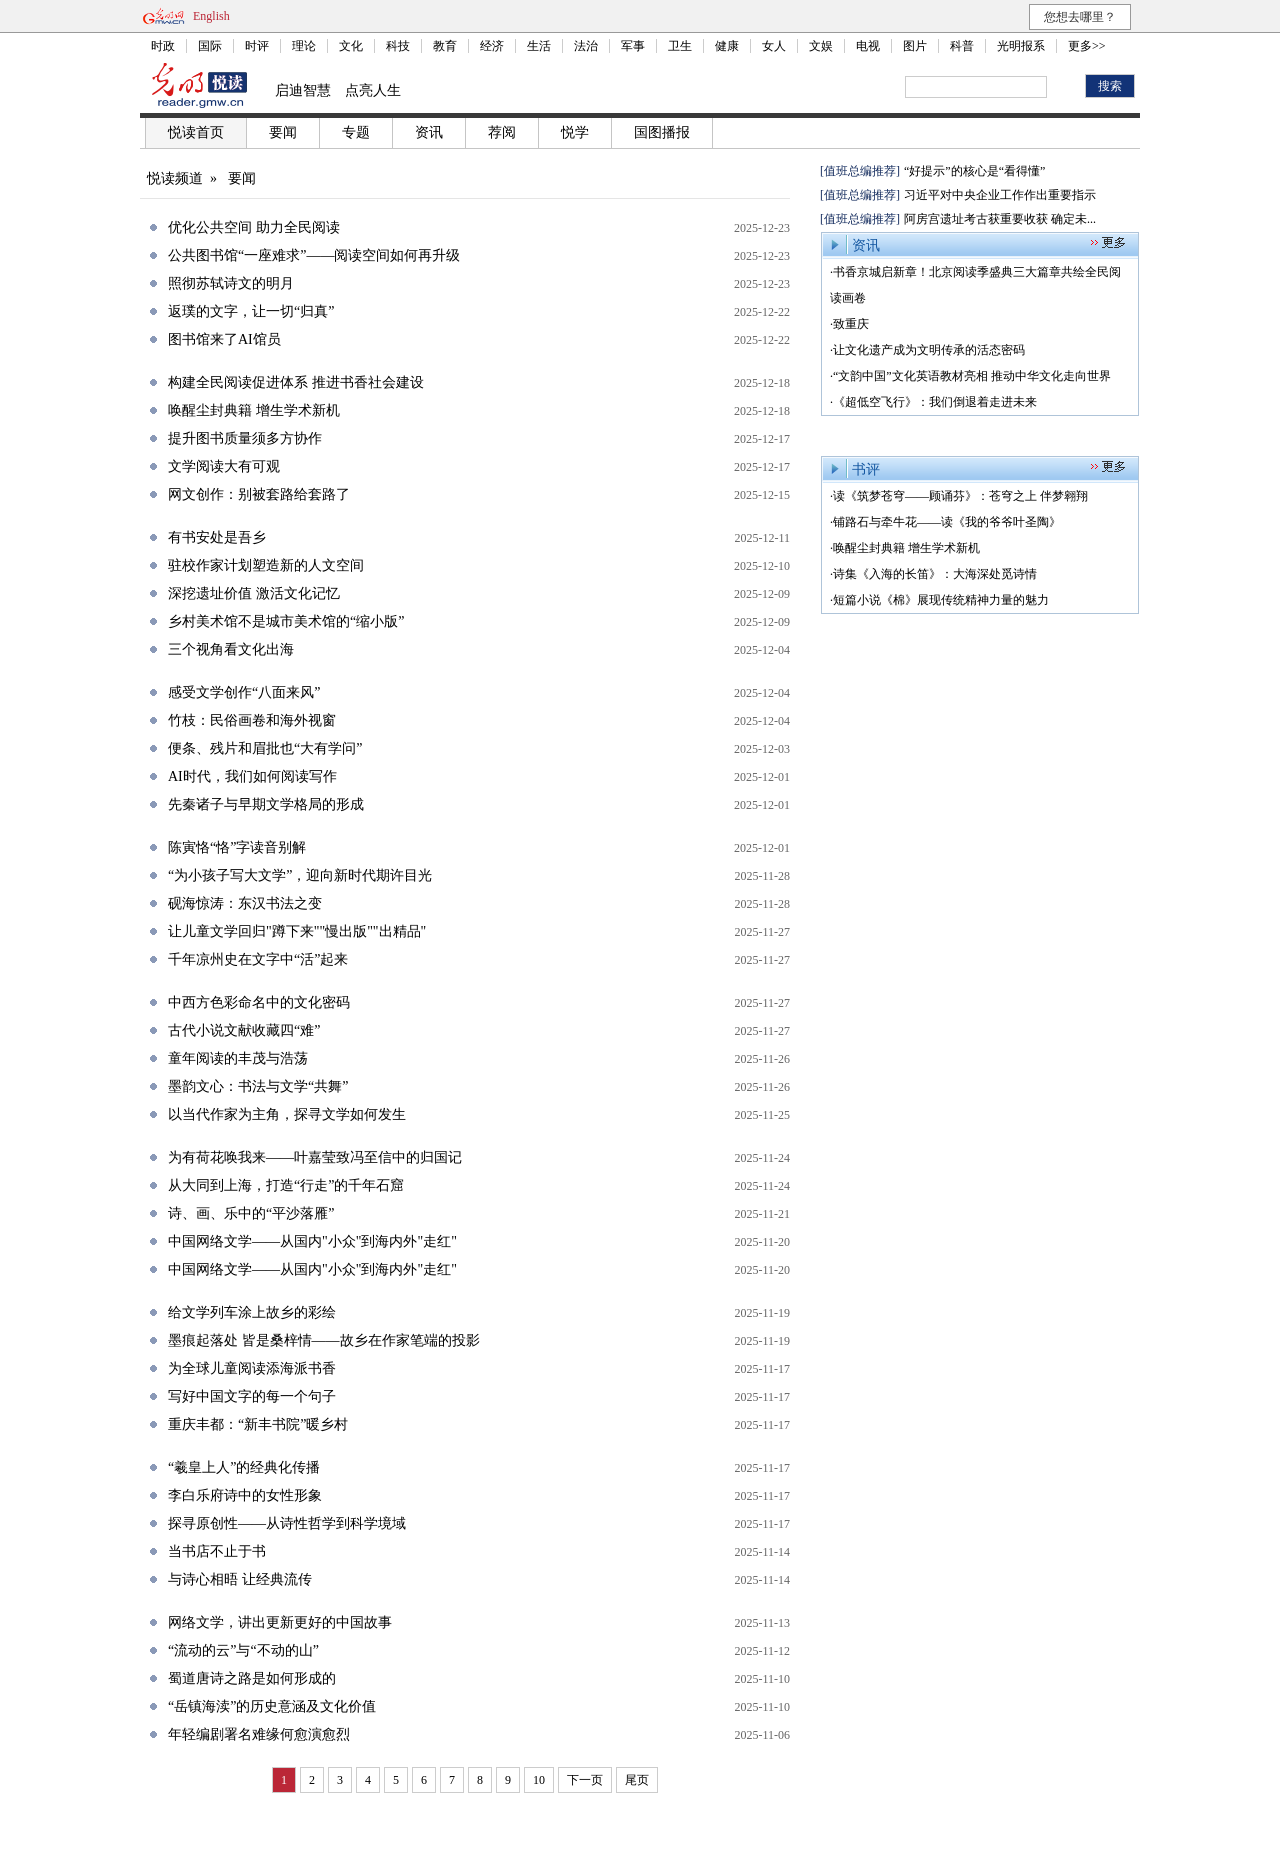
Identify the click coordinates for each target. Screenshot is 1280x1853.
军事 (633, 46)
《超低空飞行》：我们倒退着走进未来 (935, 402)
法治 (586, 46)
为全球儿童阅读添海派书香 (252, 1368)
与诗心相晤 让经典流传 (240, 1579)
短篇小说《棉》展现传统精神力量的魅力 (941, 600)
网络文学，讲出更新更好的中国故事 (280, 1622)
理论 (304, 46)
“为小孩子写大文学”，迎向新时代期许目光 (300, 875)
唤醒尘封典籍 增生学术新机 (254, 410)
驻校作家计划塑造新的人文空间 (266, 565)
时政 (163, 46)
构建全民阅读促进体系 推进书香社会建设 (296, 382)
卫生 (680, 46)
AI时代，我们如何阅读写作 (252, 776)
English (211, 16)
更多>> (1087, 46)
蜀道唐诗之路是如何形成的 (252, 1678)
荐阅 (502, 132)
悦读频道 (175, 178)
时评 (257, 46)
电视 (868, 46)
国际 (210, 46)
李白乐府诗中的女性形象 (245, 1495)
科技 (398, 46)
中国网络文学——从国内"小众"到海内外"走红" (312, 1241)
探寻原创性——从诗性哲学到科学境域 (287, 1523)
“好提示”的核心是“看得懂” (974, 171)
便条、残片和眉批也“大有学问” (265, 748)
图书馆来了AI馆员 (224, 339)
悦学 (575, 132)
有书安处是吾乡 (217, 537)
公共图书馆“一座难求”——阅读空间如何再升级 (314, 255)
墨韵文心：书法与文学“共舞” (258, 1086)
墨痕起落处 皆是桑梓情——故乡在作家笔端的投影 (324, 1340)
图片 (915, 46)
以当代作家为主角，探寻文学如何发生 (287, 1114)
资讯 (429, 132)
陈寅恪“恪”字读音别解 (237, 847)
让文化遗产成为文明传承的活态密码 (929, 350)
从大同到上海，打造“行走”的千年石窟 (286, 1185)
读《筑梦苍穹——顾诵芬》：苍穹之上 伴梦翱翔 (960, 496)
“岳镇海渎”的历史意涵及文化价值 (272, 1706)
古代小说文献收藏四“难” (244, 1030)
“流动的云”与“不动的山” (243, 1650)
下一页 (585, 1780)
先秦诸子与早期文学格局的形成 (266, 804)
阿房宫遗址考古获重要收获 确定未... (1000, 219)
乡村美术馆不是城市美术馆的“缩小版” (286, 621)
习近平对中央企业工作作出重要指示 (1000, 195)
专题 (356, 132)
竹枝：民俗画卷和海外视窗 (252, 720)
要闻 (283, 132)
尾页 (637, 1780)
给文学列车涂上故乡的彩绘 (252, 1312)
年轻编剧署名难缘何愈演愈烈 (259, 1734)
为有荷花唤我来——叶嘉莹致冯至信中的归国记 (315, 1157)
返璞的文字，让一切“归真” (251, 311)
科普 (962, 46)
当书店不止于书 (217, 1551)
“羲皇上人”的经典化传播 (244, 1467)
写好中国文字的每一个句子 (252, 1396)
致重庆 (851, 324)
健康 (727, 46)
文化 (351, 46)
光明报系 (1021, 46)
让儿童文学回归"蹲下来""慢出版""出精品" (297, 931)
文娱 (821, 46)
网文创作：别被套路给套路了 (259, 494)
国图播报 (662, 132)
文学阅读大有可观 (224, 466)
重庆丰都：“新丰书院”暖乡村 (258, 1424)
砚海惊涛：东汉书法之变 (245, 903)
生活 (539, 46)
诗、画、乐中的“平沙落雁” (251, 1213)
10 (539, 1780)
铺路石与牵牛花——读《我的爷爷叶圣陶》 (947, 522)
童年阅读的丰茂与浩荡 (238, 1058)
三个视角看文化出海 (231, 649)
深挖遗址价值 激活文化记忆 (254, 593)
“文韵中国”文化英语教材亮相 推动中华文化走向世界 (972, 376)
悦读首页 (196, 132)
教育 (445, 46)
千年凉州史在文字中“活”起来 (258, 959)
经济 (492, 46)
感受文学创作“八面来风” (244, 692)
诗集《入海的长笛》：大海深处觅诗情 (935, 574)
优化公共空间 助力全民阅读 (254, 227)
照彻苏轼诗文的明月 (231, 283)
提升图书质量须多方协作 (245, 438)
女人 (774, 46)
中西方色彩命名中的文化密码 (259, 1002)
